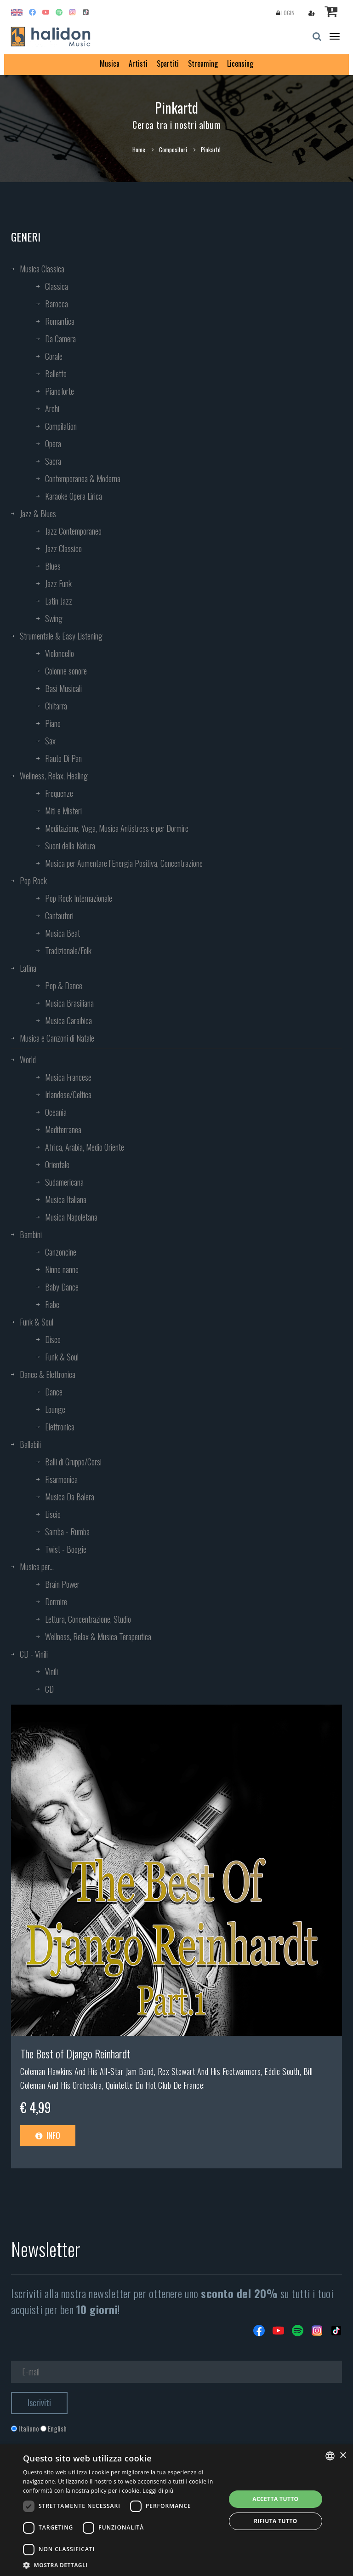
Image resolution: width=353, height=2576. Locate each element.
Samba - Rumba (67, 1532)
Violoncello (59, 653)
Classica (56, 286)
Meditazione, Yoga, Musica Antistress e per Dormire (116, 828)
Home (138, 149)
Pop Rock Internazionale (78, 898)
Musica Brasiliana (69, 1003)
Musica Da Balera (69, 1497)
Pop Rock (33, 881)
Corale (54, 356)
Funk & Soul (36, 1322)
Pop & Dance (63, 985)
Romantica (59, 321)
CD (49, 1689)
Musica (110, 63)
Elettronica (59, 1427)
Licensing (240, 63)
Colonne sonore (66, 671)
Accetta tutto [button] (275, 2499)
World (28, 1060)
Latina (28, 968)
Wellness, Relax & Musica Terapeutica (98, 1636)
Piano (53, 723)
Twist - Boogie (65, 1549)
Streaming (203, 63)
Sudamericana (64, 1182)
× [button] (342, 2455)
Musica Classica (42, 269)
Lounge (55, 1409)
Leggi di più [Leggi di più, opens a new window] (157, 2491)
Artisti (138, 63)
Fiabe (52, 1304)
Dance (54, 1392)
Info (47, 2135)
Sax (50, 741)
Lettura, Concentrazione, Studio (88, 1619)
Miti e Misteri (63, 811)
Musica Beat (62, 933)
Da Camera (60, 339)
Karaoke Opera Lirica (73, 496)
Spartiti (168, 63)
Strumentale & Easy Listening (61, 636)
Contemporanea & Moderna (82, 478)
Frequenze (59, 793)
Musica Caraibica (68, 1020)
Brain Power (62, 1584)
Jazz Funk (58, 583)
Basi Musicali (63, 688)
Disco (53, 1339)
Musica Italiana (65, 1199)
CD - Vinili (34, 1654)
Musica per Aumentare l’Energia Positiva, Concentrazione (124, 863)
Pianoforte (59, 391)
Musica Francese (68, 1077)
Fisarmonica (61, 1479)
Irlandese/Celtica (68, 1095)
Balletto (56, 374)
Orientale (57, 1164)
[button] (121, 2564)
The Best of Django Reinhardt (75, 2053)
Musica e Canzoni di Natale (57, 1038)
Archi (52, 409)
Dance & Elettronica (47, 1374)
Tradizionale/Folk (68, 951)
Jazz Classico (63, 548)
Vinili (51, 1671)
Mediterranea (63, 1129)
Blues (53, 566)
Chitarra (56, 706)
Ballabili (30, 1444)
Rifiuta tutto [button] (275, 2521)
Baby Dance (62, 1287)
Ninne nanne (62, 1269)
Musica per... (37, 1567)
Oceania (56, 1112)
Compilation (61, 426)
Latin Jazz (58, 601)
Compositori (173, 149)
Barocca (56, 304)
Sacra (53, 461)
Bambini (31, 1234)
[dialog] (176, 2510)
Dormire (56, 1602)
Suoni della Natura (70, 846)
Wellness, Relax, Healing (54, 776)
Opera (53, 444)
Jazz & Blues (38, 513)
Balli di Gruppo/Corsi (73, 1462)
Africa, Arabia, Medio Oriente (84, 1147)
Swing (54, 618)
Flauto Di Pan (63, 758)
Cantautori (59, 916)
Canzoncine (60, 1252)
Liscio (53, 1514)
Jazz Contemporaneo (73, 531)
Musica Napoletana (71, 1217)
